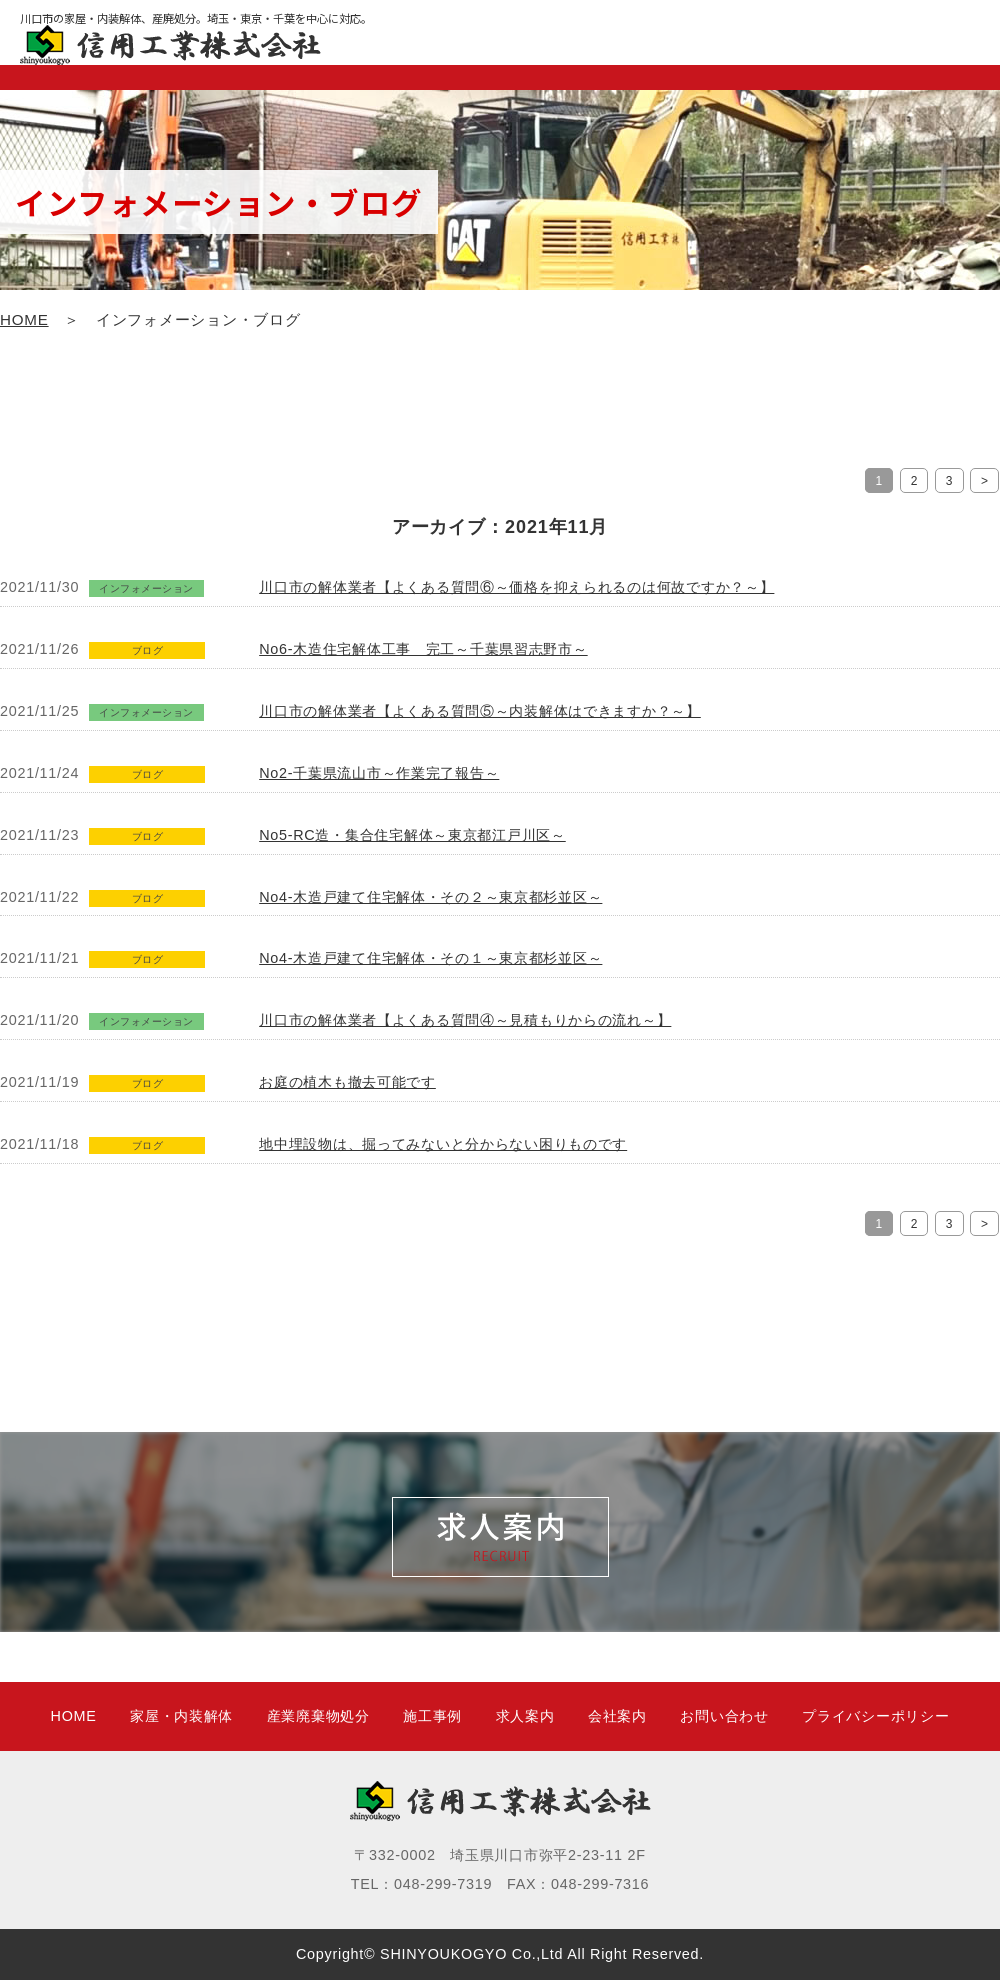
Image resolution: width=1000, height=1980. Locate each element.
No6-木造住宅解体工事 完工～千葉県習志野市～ (423, 649)
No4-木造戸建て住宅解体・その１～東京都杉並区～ (430, 958)
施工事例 (432, 1716)
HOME (24, 319)
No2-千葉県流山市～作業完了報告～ (379, 773)
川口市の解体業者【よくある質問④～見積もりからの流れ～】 (465, 1020)
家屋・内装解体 (181, 1716)
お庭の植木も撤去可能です (347, 1082)
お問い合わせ (724, 1716)
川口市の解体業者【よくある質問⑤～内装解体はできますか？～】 (480, 711)
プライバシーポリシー (875, 1716)
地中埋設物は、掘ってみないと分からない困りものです (443, 1144)
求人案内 (525, 1716)
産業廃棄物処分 (318, 1716)
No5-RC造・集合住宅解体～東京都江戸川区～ (412, 835)
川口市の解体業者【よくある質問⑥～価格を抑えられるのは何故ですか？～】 (516, 587)
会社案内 (617, 1716)
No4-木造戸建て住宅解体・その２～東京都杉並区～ (430, 897)
